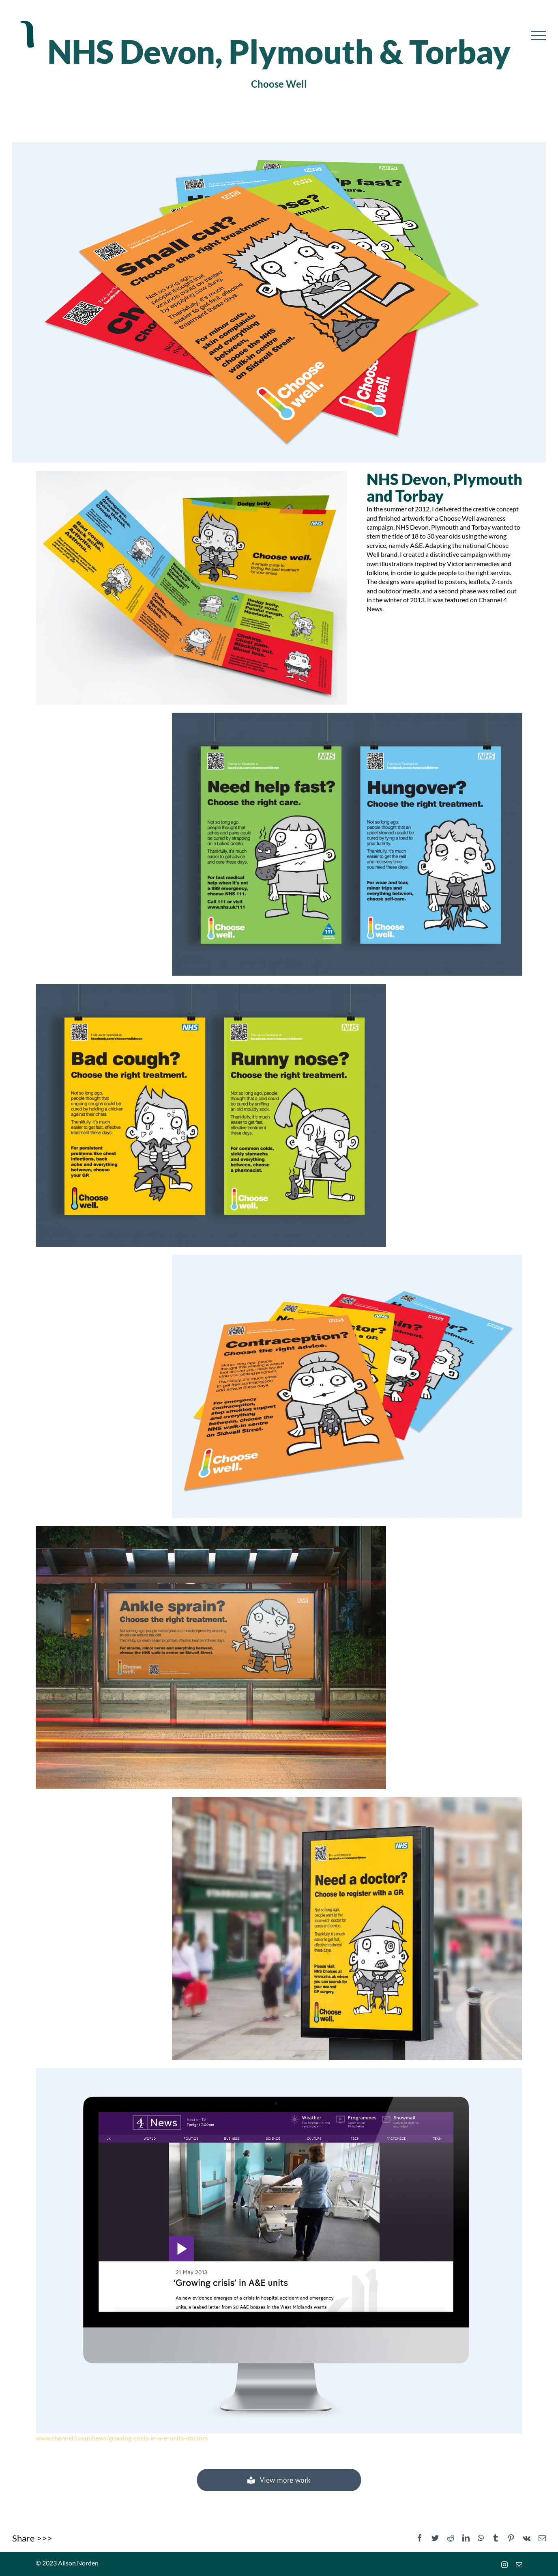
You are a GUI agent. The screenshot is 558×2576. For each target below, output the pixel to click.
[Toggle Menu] (538, 35)
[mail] (519, 2564)
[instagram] (504, 2564)
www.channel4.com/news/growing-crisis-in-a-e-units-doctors (122, 2438)
